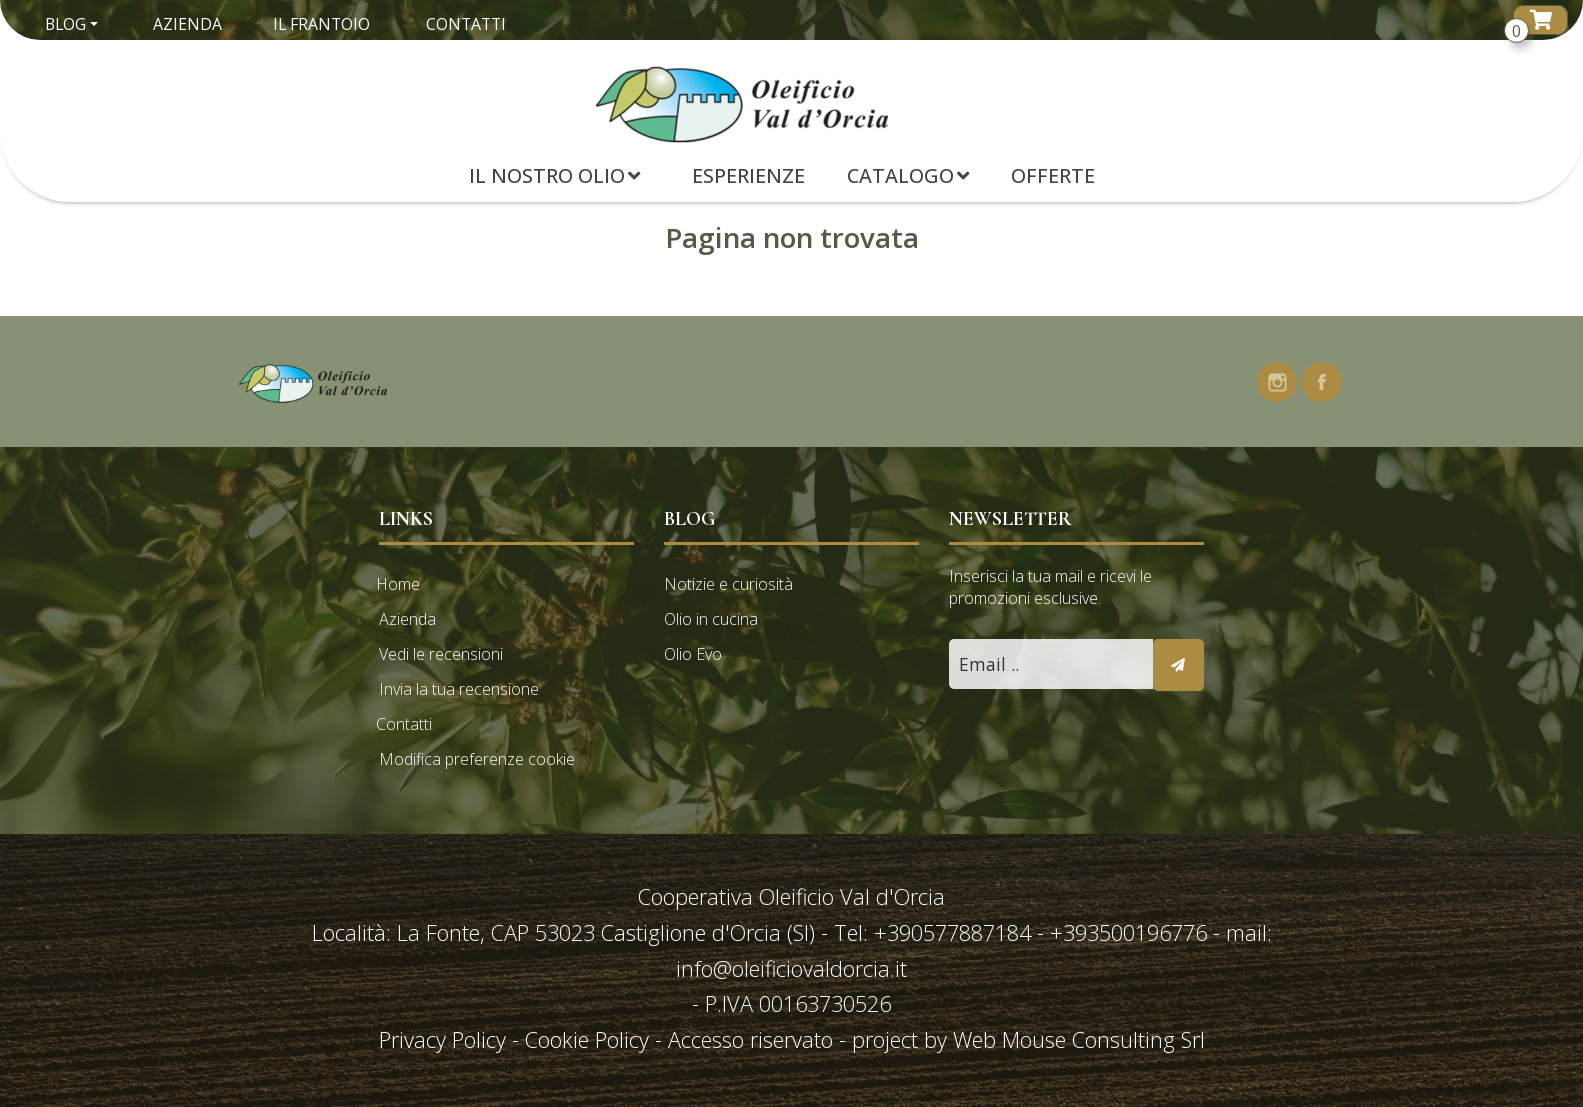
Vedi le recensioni (441, 654)
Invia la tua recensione (459, 689)
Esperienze (748, 175)
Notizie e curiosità (728, 584)
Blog (65, 24)
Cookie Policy (587, 1039)
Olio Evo (693, 654)
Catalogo (908, 175)
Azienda (187, 24)
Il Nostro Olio (554, 175)
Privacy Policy (445, 1039)
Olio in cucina (711, 619)
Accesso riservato (750, 1039)
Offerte (1053, 175)
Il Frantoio (321, 24)
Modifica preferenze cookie (477, 759)
